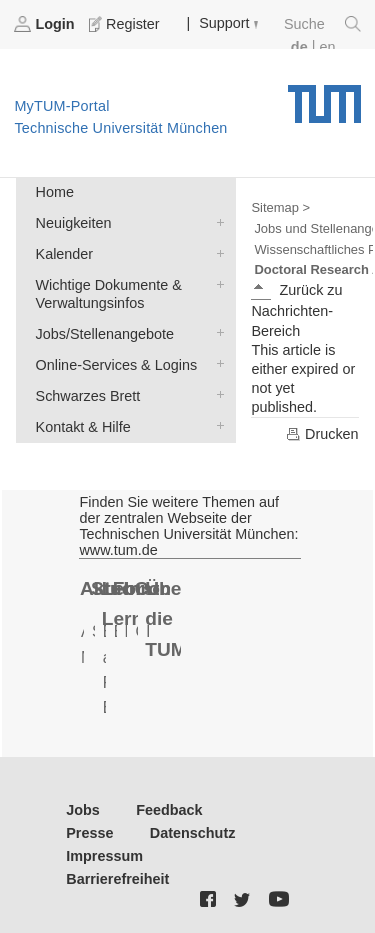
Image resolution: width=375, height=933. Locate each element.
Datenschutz (193, 833)
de (299, 47)
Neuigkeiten (216, 221)
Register (126, 24)
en (327, 47)
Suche (322, 24)
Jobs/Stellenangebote (216, 332)
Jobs (83, 810)
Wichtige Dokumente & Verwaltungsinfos (216, 283)
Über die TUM (163, 619)
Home (55, 192)
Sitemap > (280, 207)
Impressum (104, 856)
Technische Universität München (324, 97)
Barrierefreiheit (117, 879)
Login (46, 24)
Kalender (216, 252)
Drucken (322, 434)
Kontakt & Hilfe (216, 425)
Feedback (169, 810)
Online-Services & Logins (216, 363)
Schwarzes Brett (216, 394)
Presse (89, 833)
